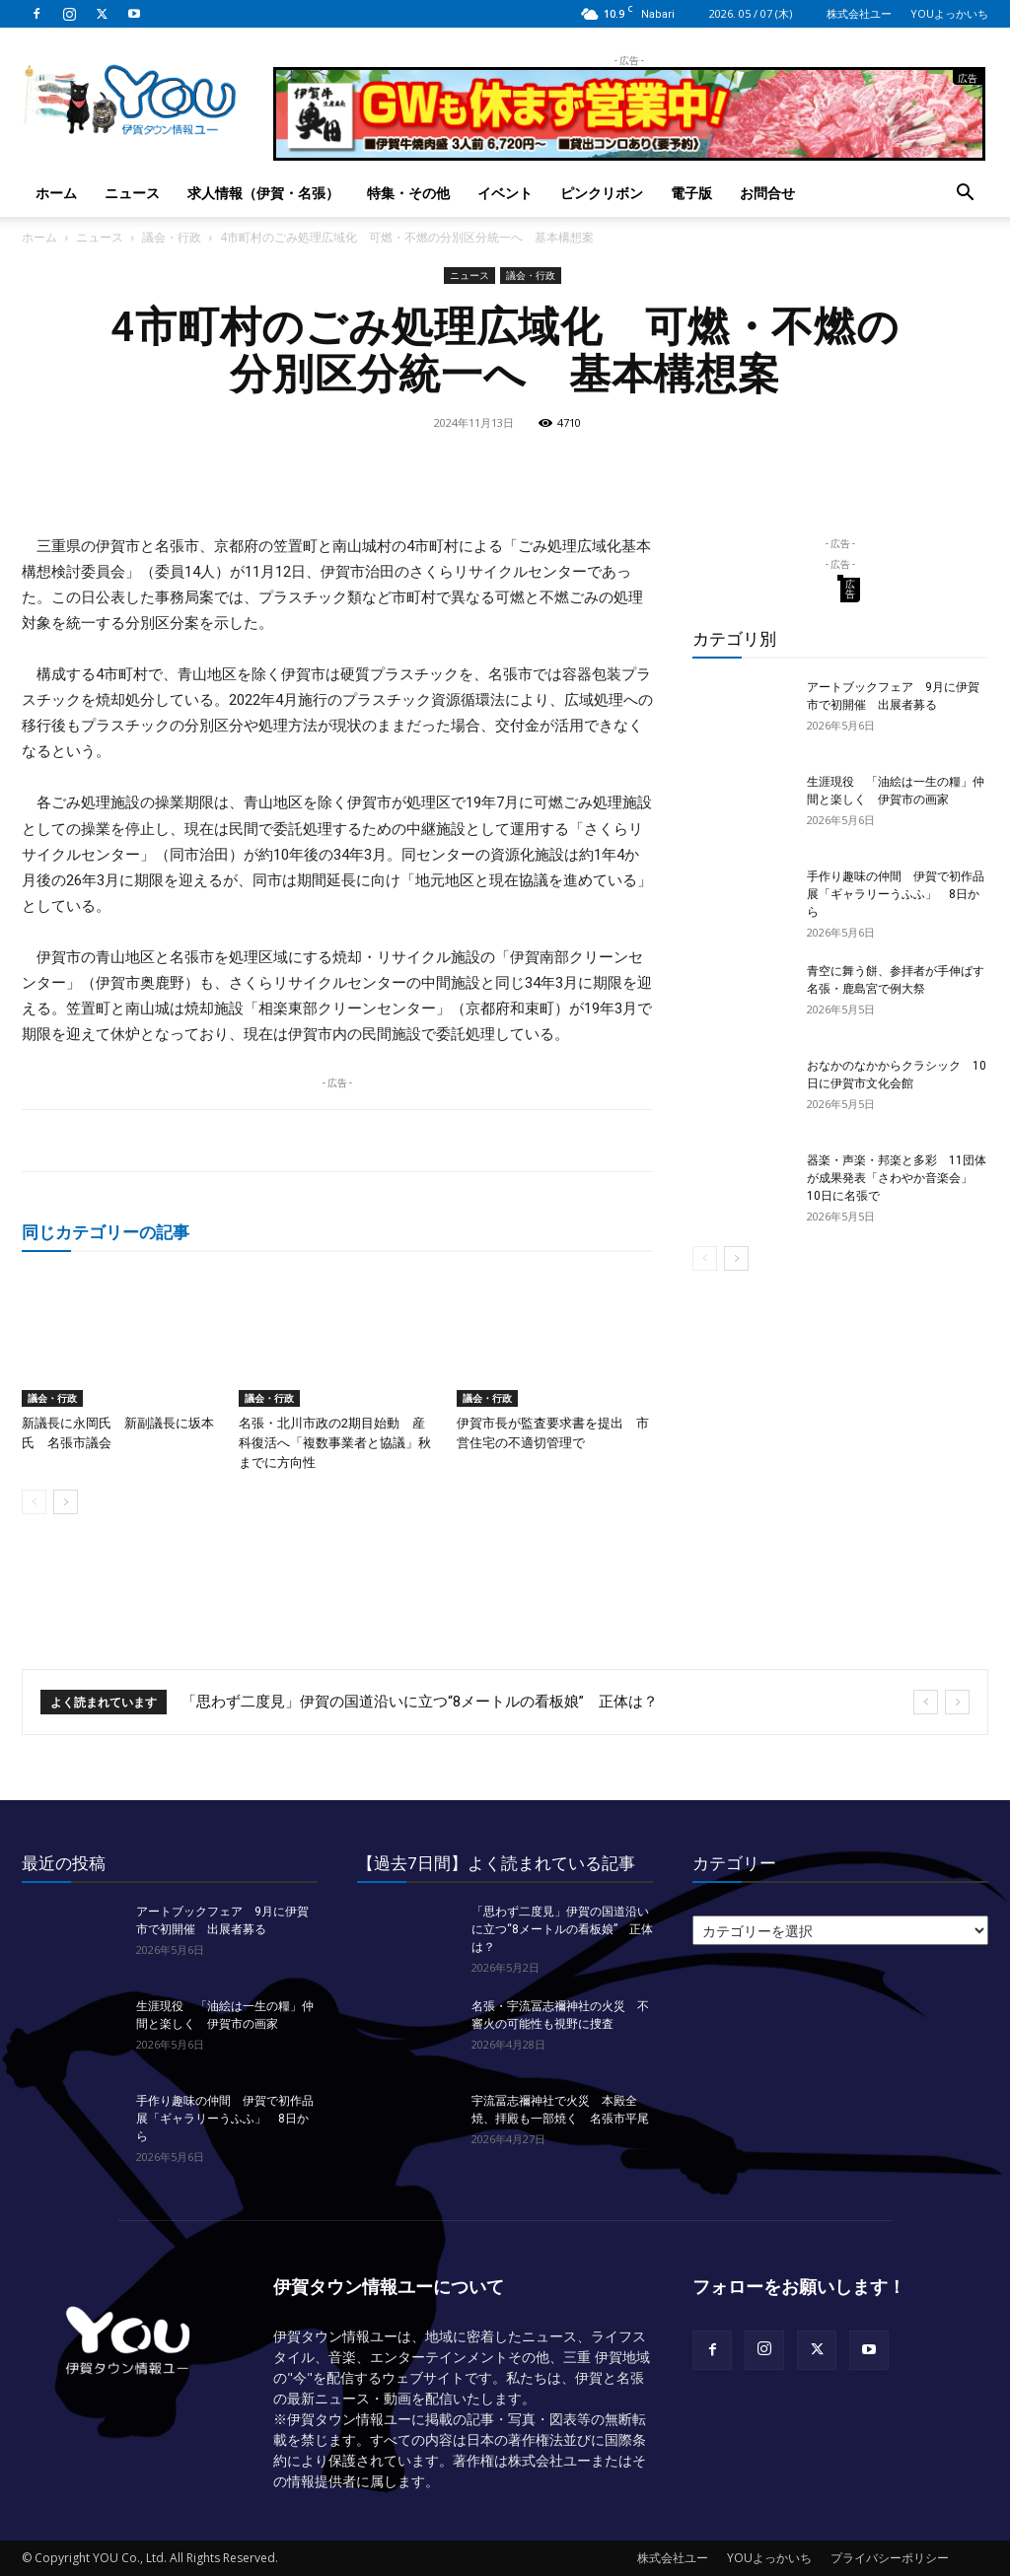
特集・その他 (408, 192)
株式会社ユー (859, 13)
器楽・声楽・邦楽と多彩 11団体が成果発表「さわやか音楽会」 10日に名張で (896, 1178)
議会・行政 (171, 237)
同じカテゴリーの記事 (105, 1231)
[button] (964, 194)
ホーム (56, 192)
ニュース (132, 192)
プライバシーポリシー (889, 2557)
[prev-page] (34, 1502)
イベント (505, 192)
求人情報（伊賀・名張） (263, 192)
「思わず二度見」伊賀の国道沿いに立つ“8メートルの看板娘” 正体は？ (419, 1701)
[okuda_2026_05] (629, 152)
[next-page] (65, 1502)
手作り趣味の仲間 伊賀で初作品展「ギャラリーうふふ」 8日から (895, 894)
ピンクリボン (601, 192)
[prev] (925, 1702)
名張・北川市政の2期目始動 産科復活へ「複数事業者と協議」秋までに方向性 (335, 1443)
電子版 (691, 192)
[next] (957, 1702)
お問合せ (767, 192)
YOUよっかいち (949, 13)
